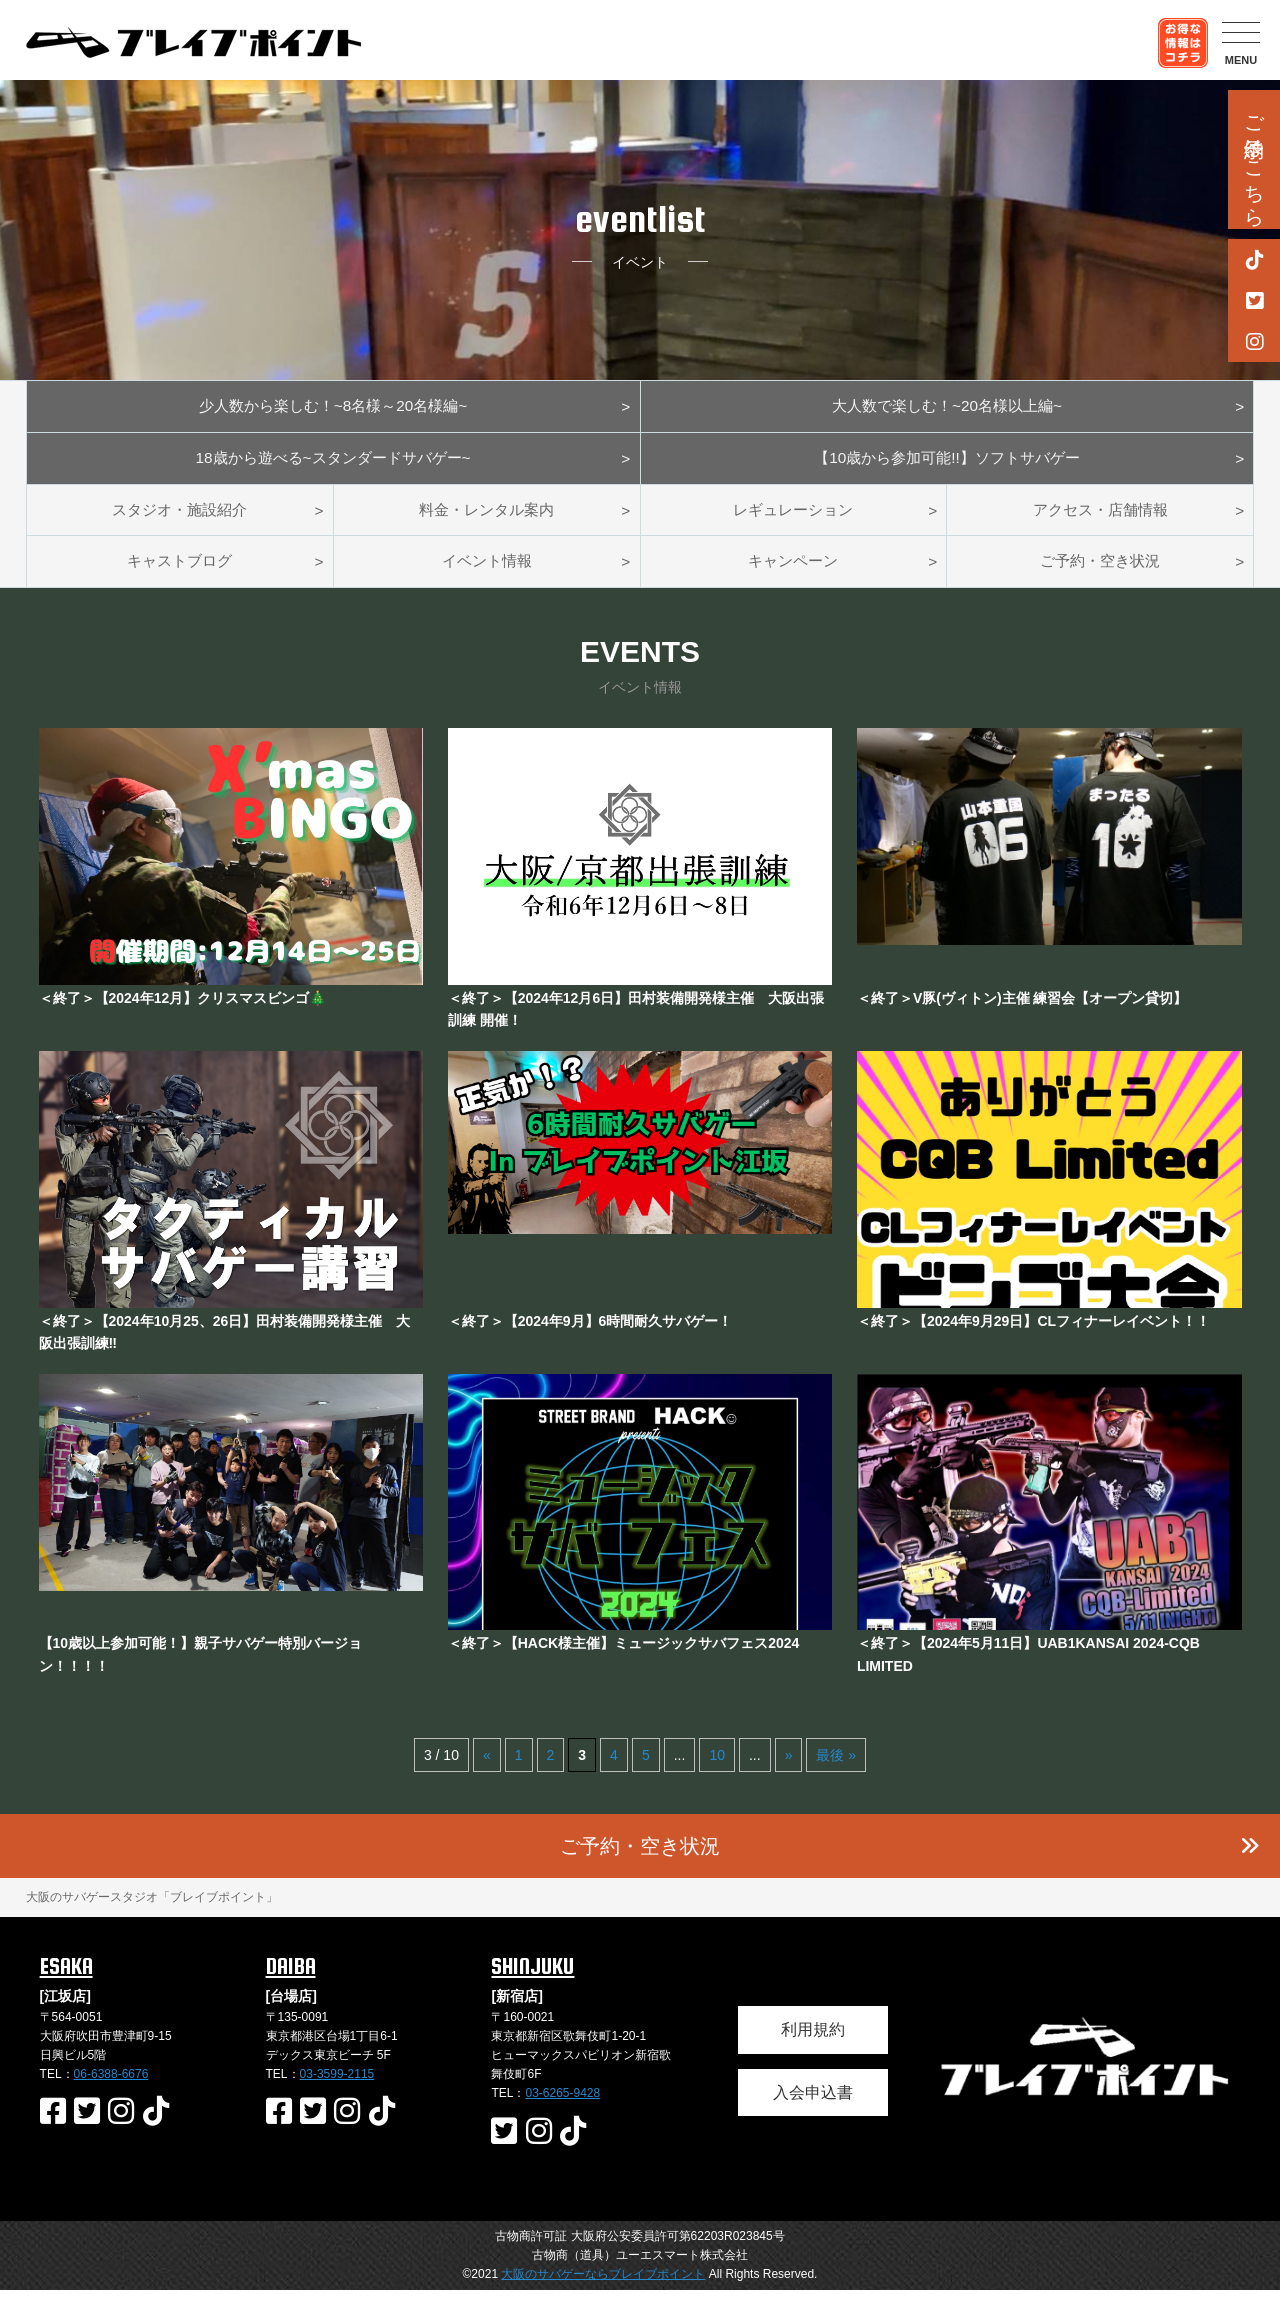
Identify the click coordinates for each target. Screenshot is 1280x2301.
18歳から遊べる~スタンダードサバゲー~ (333, 462)
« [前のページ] (487, 1767)
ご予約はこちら (1254, 159)
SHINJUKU (532, 1977)
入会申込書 (813, 2103)
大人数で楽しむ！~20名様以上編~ (947, 407)
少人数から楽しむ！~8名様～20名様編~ (332, 407)
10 (717, 1767)
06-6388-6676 (111, 2086)
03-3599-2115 (337, 2086)
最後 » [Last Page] (836, 1767)
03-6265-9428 (562, 2105)
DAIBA (291, 1977)
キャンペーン (793, 571)
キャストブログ (180, 571)
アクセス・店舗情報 (1100, 516)
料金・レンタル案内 (487, 516)
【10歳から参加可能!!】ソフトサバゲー (947, 462)
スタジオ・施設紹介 (180, 516)
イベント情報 (487, 571)
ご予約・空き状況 (1100, 571)
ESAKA (66, 1977)
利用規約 (813, 2040)
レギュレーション (793, 516)
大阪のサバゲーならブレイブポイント (603, 2285)
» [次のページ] (789, 1767)
